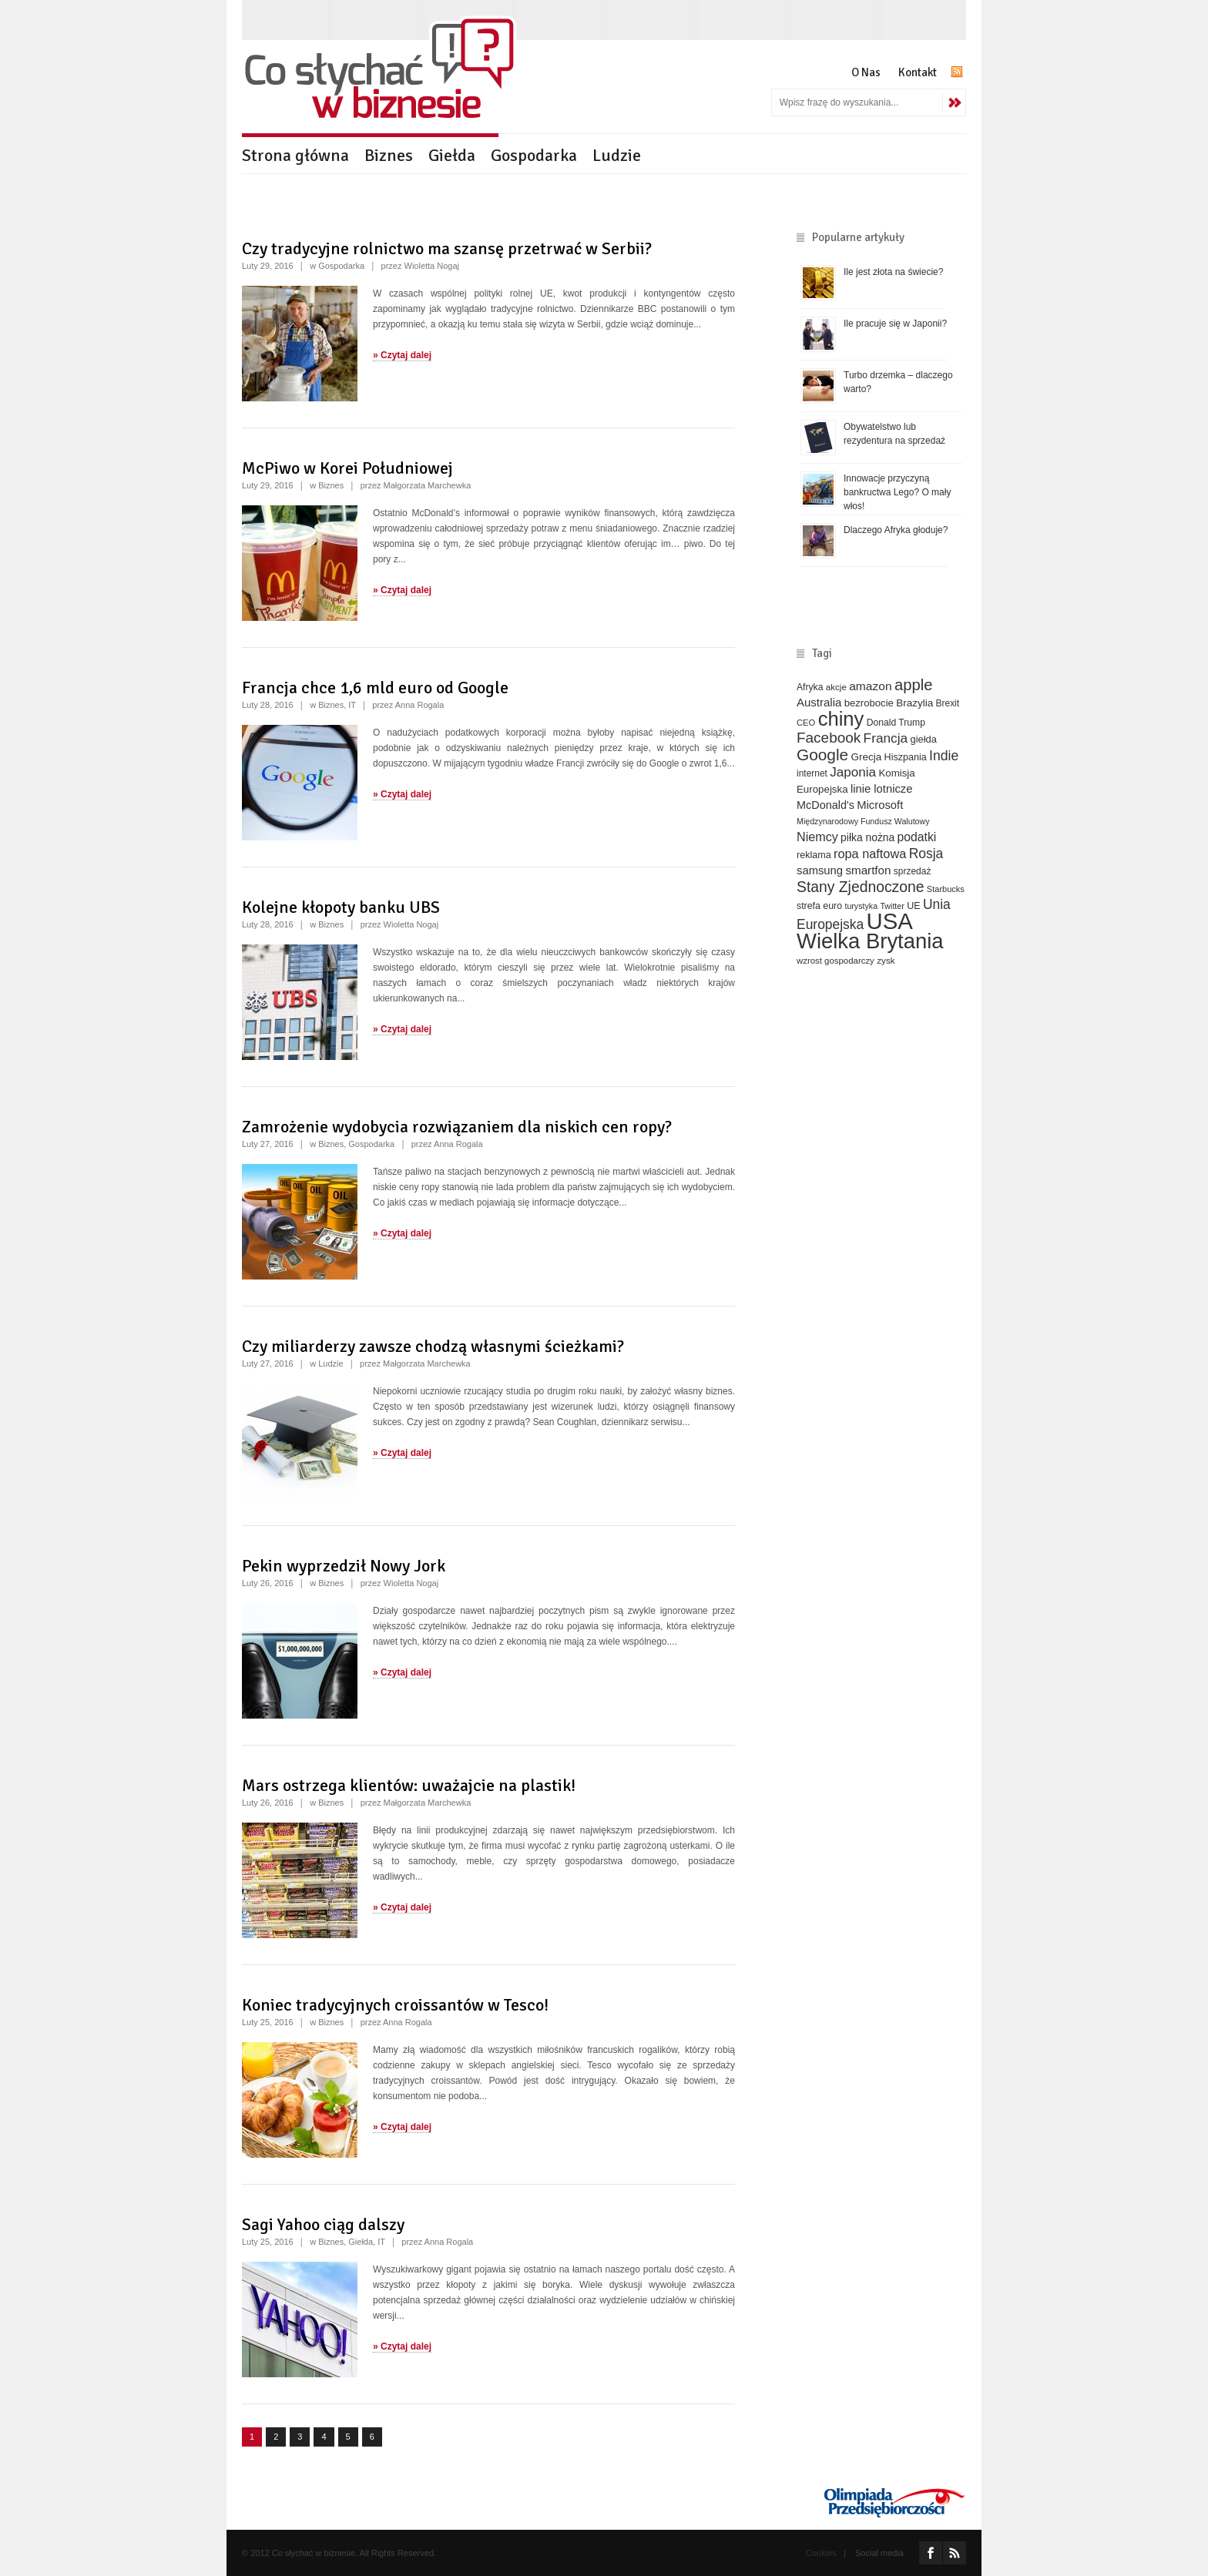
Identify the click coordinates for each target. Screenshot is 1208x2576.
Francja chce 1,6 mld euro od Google (375, 687)
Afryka (810, 687)
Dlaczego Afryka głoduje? (896, 530)
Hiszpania (905, 757)
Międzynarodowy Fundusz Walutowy (863, 821)
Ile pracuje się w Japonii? (895, 323)
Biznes (388, 155)
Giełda (451, 155)
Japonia (853, 772)
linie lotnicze (882, 789)
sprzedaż (912, 871)
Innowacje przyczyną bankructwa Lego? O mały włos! (897, 492)
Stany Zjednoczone (860, 886)
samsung (820, 870)
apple (913, 684)
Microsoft (880, 805)
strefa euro (819, 906)
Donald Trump (896, 722)
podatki (917, 837)
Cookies (821, 2553)
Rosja (926, 853)
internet (812, 773)
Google (822, 754)
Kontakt (917, 72)
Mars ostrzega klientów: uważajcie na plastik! (408, 1785)
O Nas (866, 72)
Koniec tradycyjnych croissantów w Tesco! (395, 2004)
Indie (943, 755)
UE (913, 906)
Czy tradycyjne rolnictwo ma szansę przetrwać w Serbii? (447, 248)
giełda (923, 739)
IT (352, 704)
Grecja (866, 757)
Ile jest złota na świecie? (893, 272)
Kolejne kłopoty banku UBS (341, 907)
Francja (886, 738)
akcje (836, 687)
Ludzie (616, 155)
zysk (886, 960)
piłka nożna (867, 837)
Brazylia (914, 703)
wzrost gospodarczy (835, 960)
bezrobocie (869, 703)
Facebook (829, 738)
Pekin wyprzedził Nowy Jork (343, 1565)
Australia (819, 702)
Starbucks (946, 889)
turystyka (860, 906)
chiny (841, 719)
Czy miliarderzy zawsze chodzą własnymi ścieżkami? (433, 1346)
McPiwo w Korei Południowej (347, 468)
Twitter (892, 906)
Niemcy (817, 837)
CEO (806, 722)
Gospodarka (534, 155)
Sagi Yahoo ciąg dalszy (323, 2224)
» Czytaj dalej (402, 355)
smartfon (868, 870)
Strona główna (295, 155)
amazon (870, 686)
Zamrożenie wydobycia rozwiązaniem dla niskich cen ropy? (457, 1126)
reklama (814, 855)
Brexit (948, 703)
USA (890, 921)
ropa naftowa (870, 853)
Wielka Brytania (870, 941)
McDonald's (825, 805)
